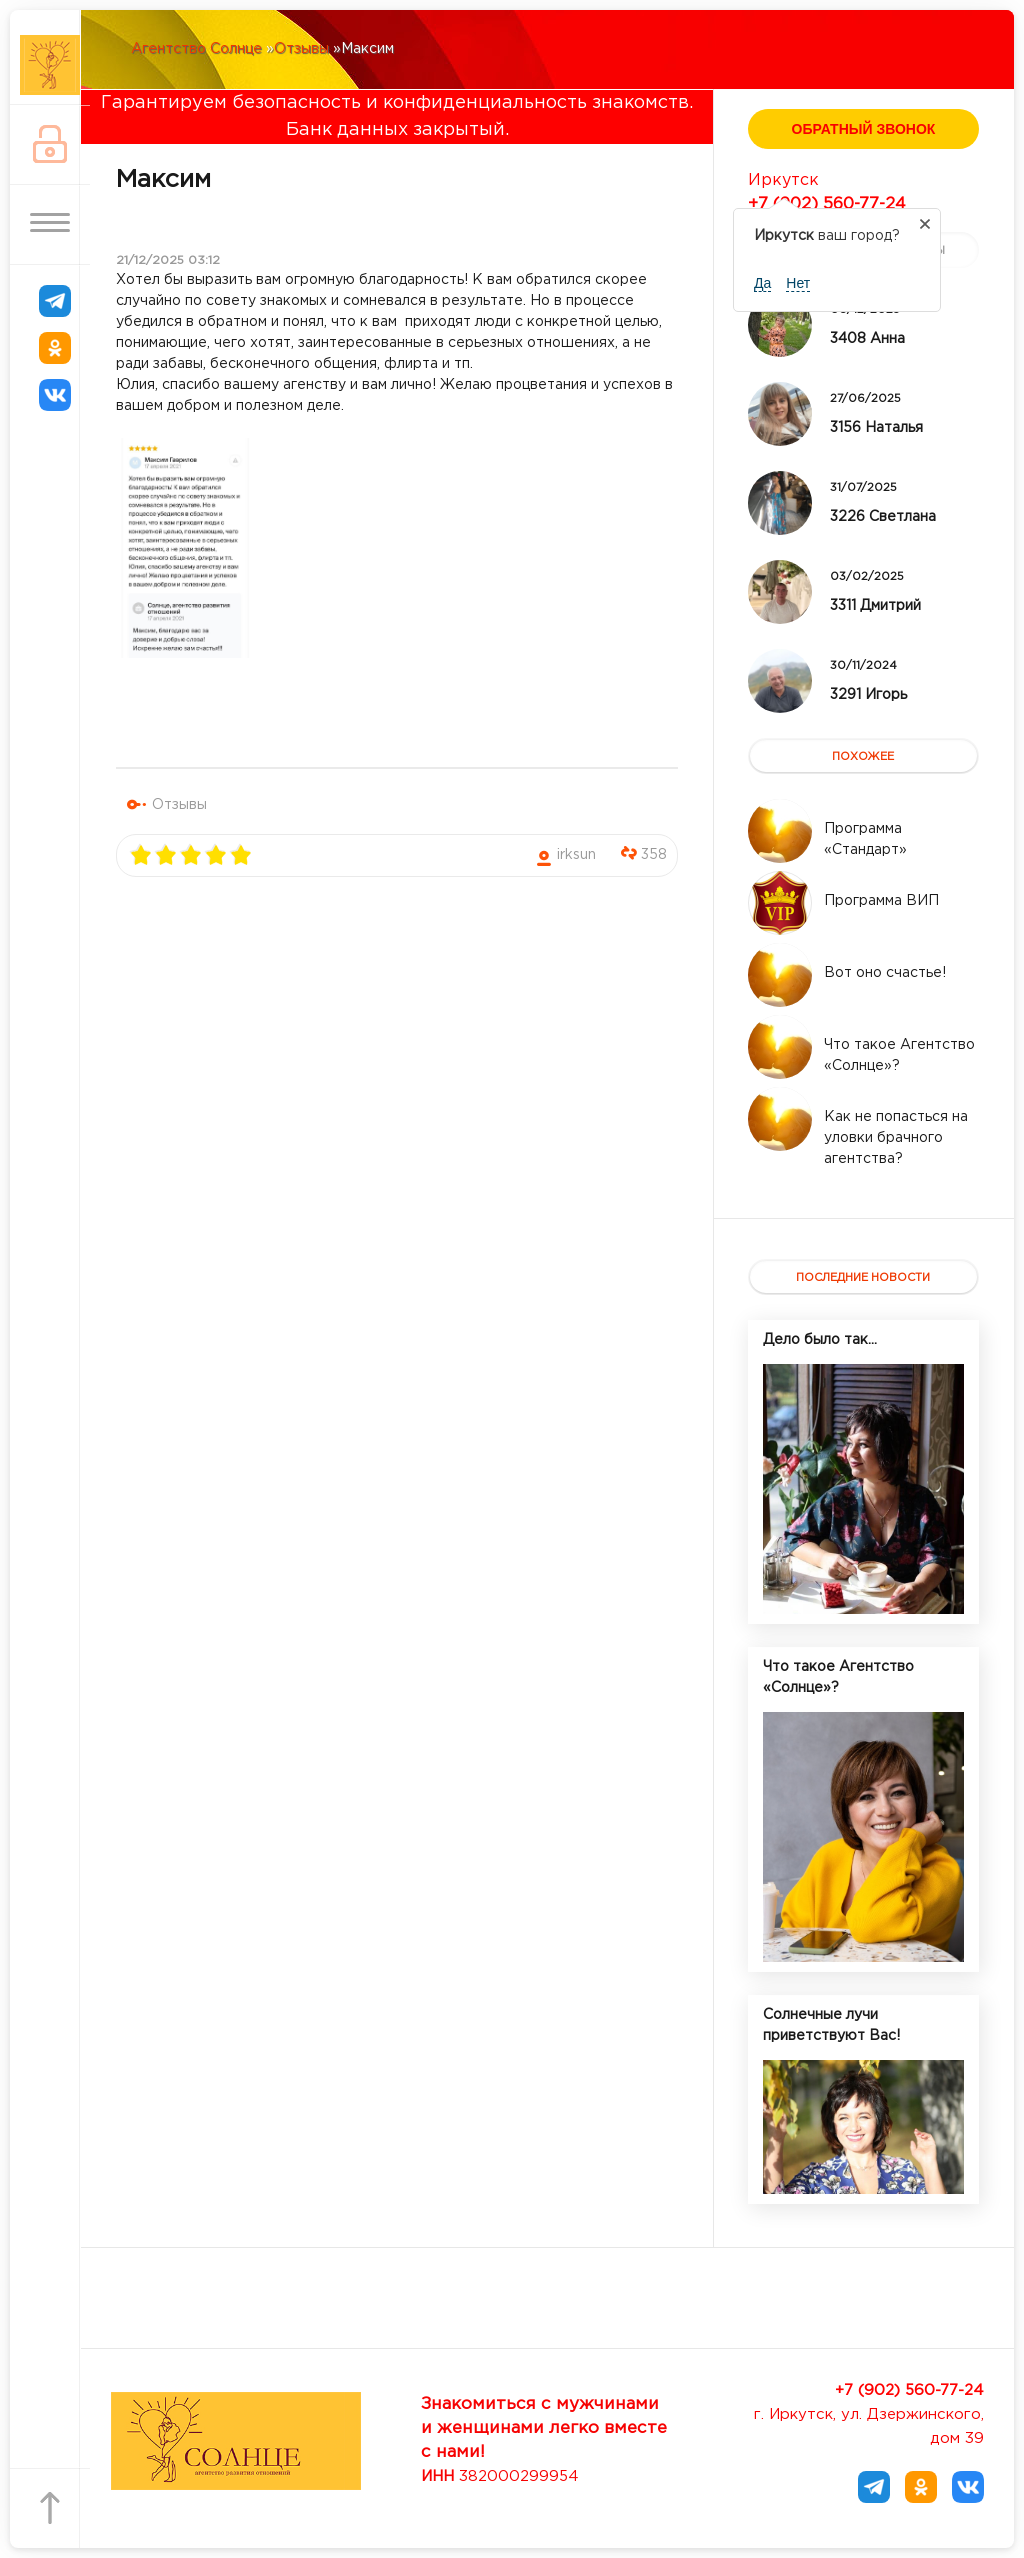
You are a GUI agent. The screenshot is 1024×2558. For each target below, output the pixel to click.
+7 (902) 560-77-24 (827, 204)
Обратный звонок (864, 129)
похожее (863, 757)
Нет (798, 283)
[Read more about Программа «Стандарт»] (780, 831)
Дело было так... (820, 1340)
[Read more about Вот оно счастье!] (780, 975)
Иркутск (783, 180)
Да (762, 283)
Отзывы (179, 805)
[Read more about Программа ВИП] (780, 903)
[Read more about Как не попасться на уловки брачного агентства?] (780, 1119)
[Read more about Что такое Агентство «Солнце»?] (780, 1047)
